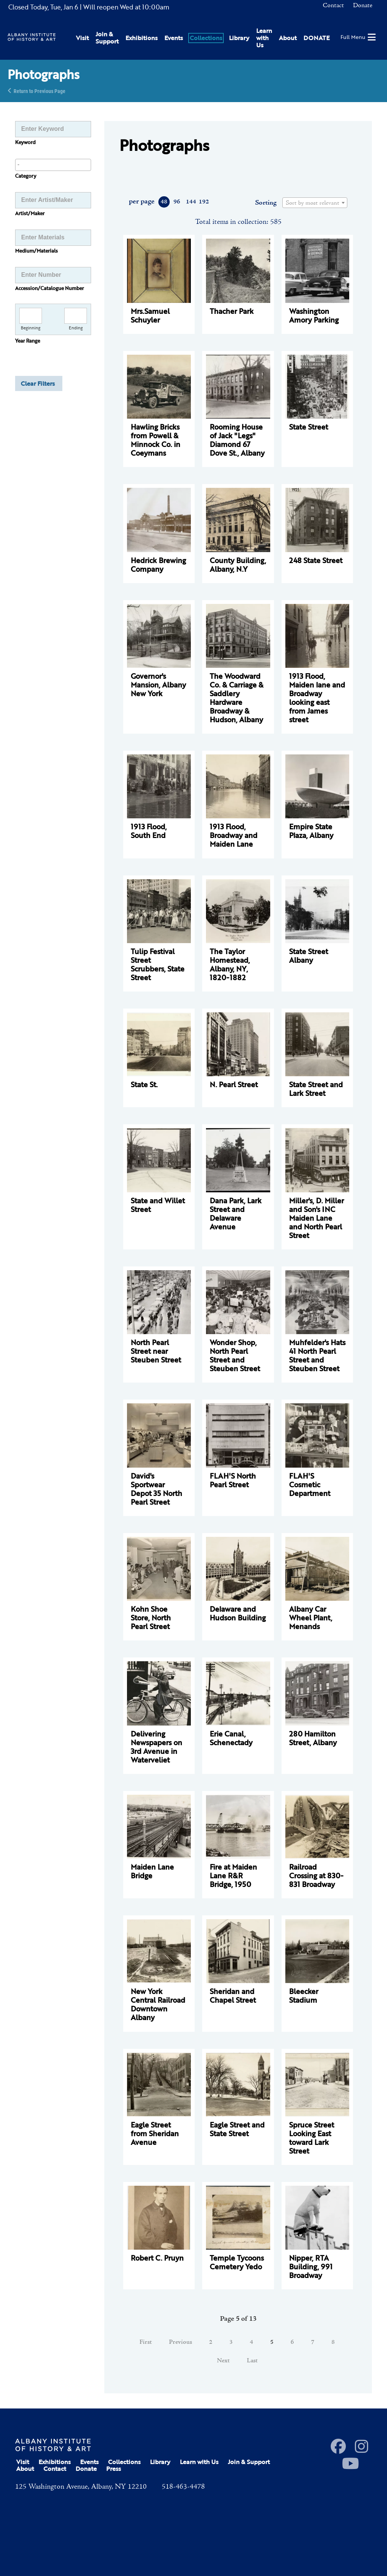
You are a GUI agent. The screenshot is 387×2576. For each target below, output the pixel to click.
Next (223, 2361)
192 (203, 202)
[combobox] (53, 165)
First (145, 2342)
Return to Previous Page (39, 90)
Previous (180, 2342)
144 (190, 202)
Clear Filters (38, 383)
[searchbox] (53, 164)
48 (164, 202)
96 (176, 202)
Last (252, 2361)
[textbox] (315, 203)
